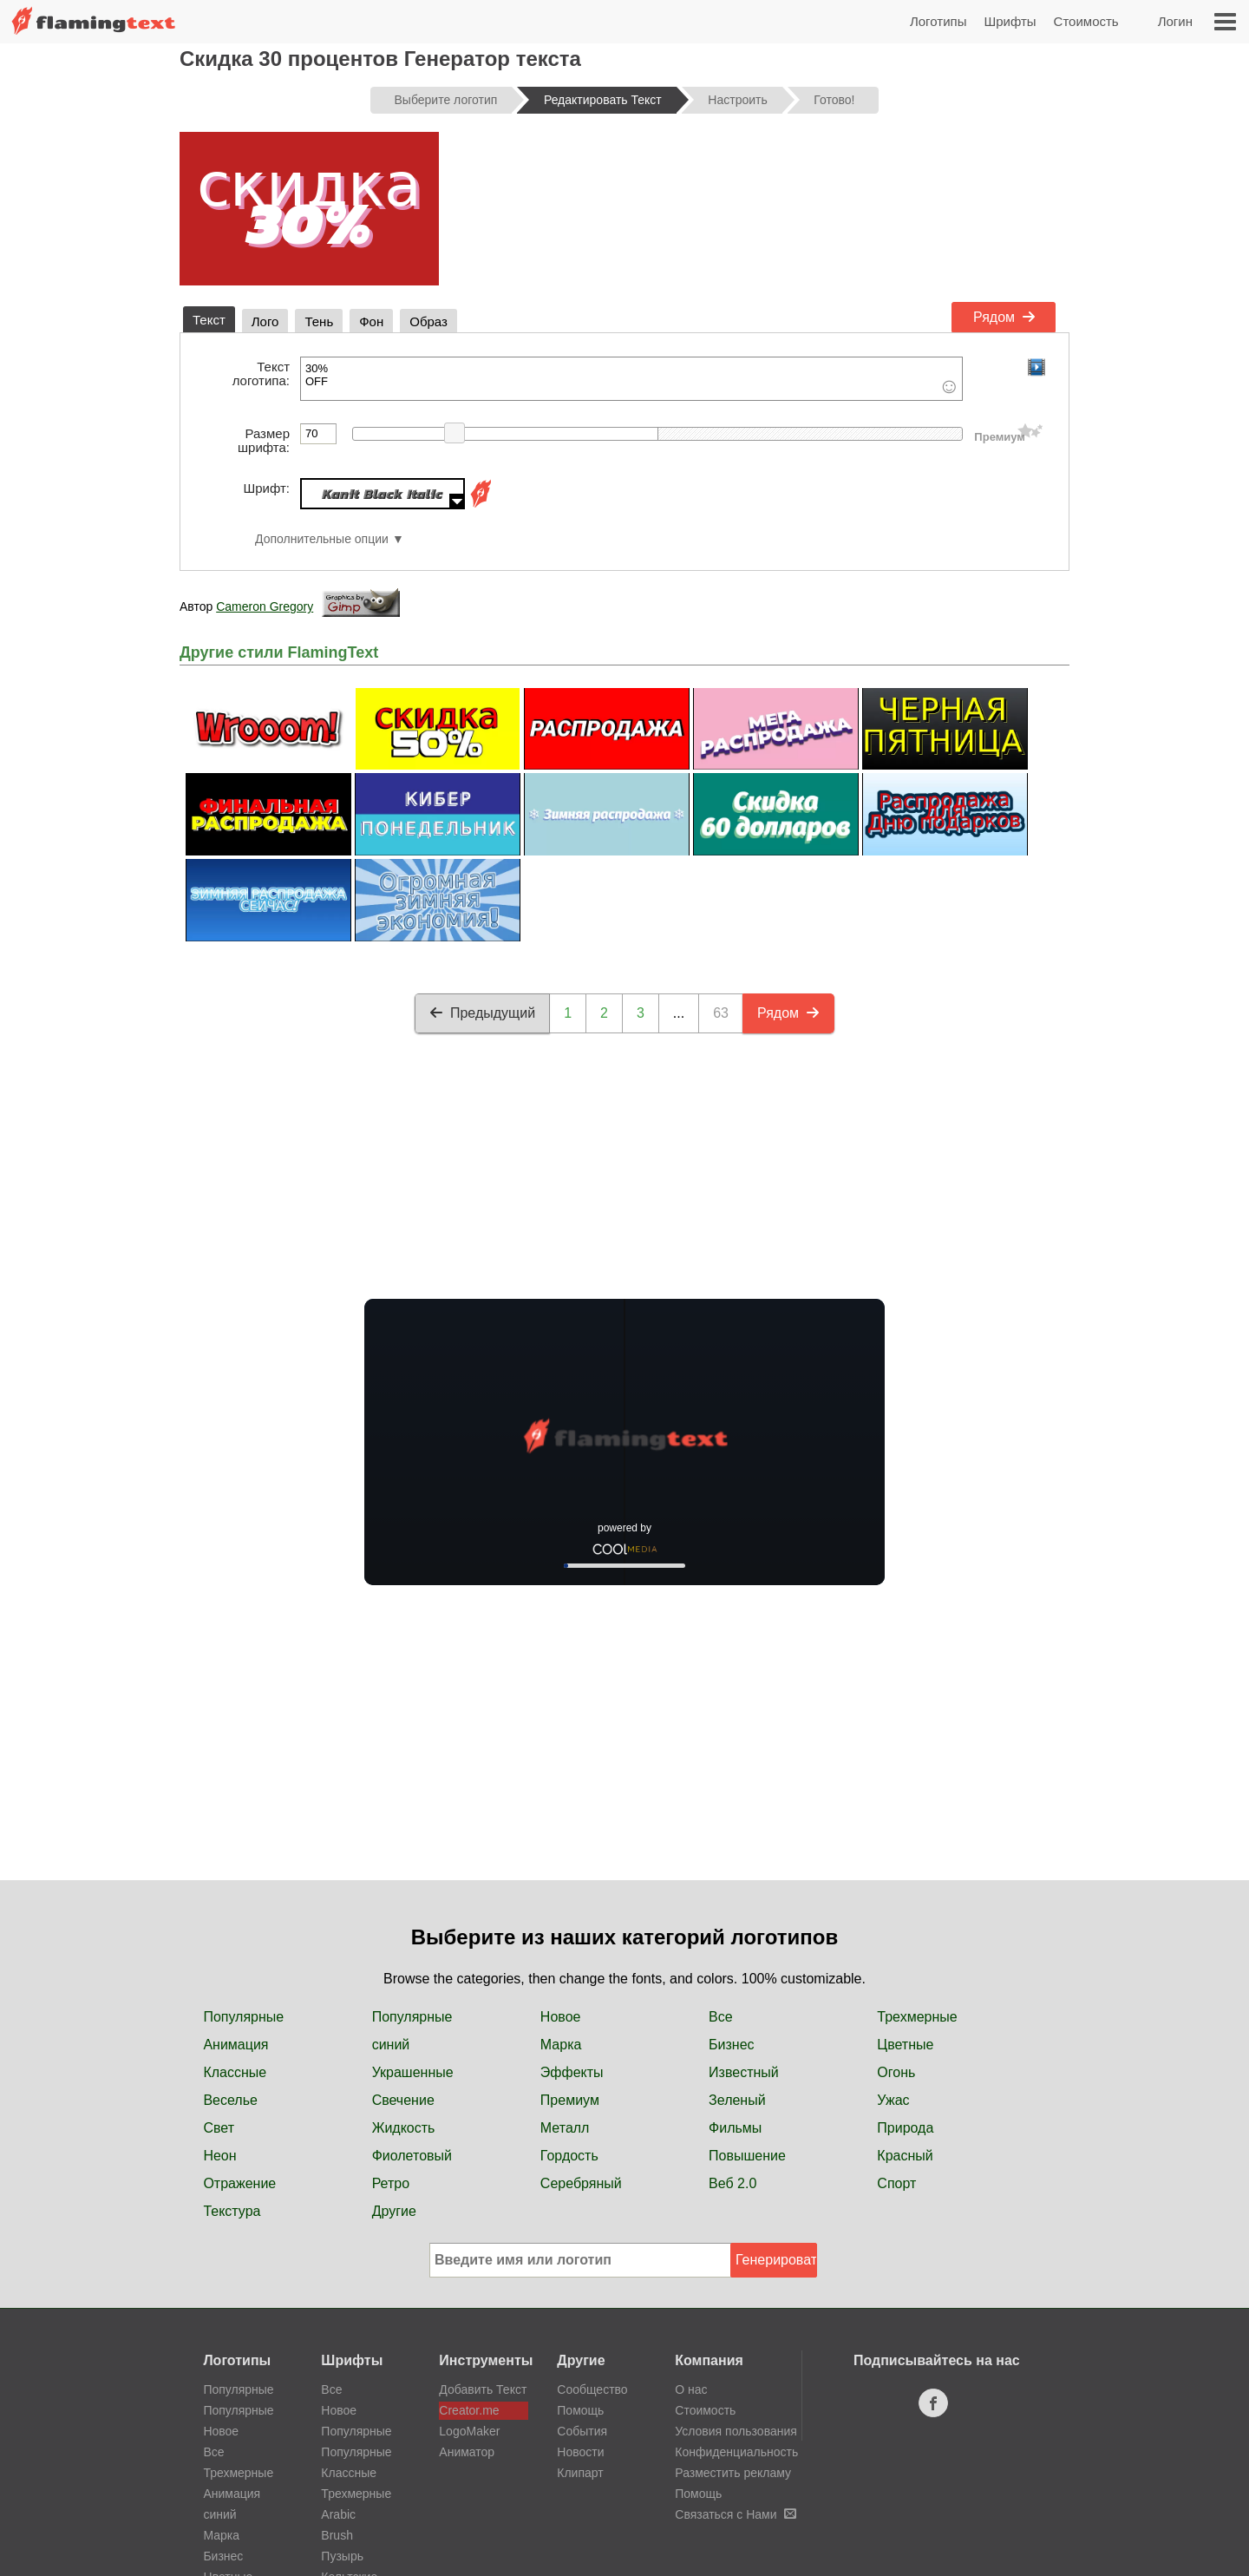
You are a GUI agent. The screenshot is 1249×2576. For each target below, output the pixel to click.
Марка (561, 2044)
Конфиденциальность (736, 2452)
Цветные (905, 2044)
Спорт (896, 2183)
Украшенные (413, 2072)
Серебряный (581, 2183)
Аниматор (466, 2452)
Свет (218, 2127)
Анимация (235, 2044)
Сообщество (592, 2389)
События (582, 2431)
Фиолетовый (412, 2155)
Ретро (390, 2183)
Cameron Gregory (264, 606)
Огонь (896, 2072)
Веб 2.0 (732, 2183)
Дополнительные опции (322, 539)
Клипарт (580, 2473)
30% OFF (631, 378)
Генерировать (776, 2259)
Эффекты (572, 2072)
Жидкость (403, 2127)
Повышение (747, 2155)
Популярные (243, 2016)
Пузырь (342, 2556)
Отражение (239, 2183)
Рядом (1004, 317)
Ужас (893, 2100)
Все (721, 2016)
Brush (337, 2535)
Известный (744, 2072)
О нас (691, 2389)
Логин (1175, 21)
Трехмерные (917, 2016)
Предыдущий (482, 1013)
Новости (580, 2452)
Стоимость (1086, 21)
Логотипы (938, 21)
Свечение (403, 2100)
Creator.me (469, 2410)
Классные (234, 2072)
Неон (219, 2155)
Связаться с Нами (735, 2514)
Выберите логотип (446, 100)
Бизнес (732, 2044)
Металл (565, 2127)
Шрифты (1010, 21)
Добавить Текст (482, 2389)
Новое (560, 2016)
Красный (904, 2155)
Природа (905, 2127)
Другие (394, 2211)
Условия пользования (736, 2431)
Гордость (569, 2155)
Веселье (230, 2100)
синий (391, 2044)
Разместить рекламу (733, 2473)
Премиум (569, 2100)
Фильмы (735, 2127)
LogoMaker (469, 2431)
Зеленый (737, 2100)
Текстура (231, 2211)
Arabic (338, 2514)
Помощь (580, 2410)
